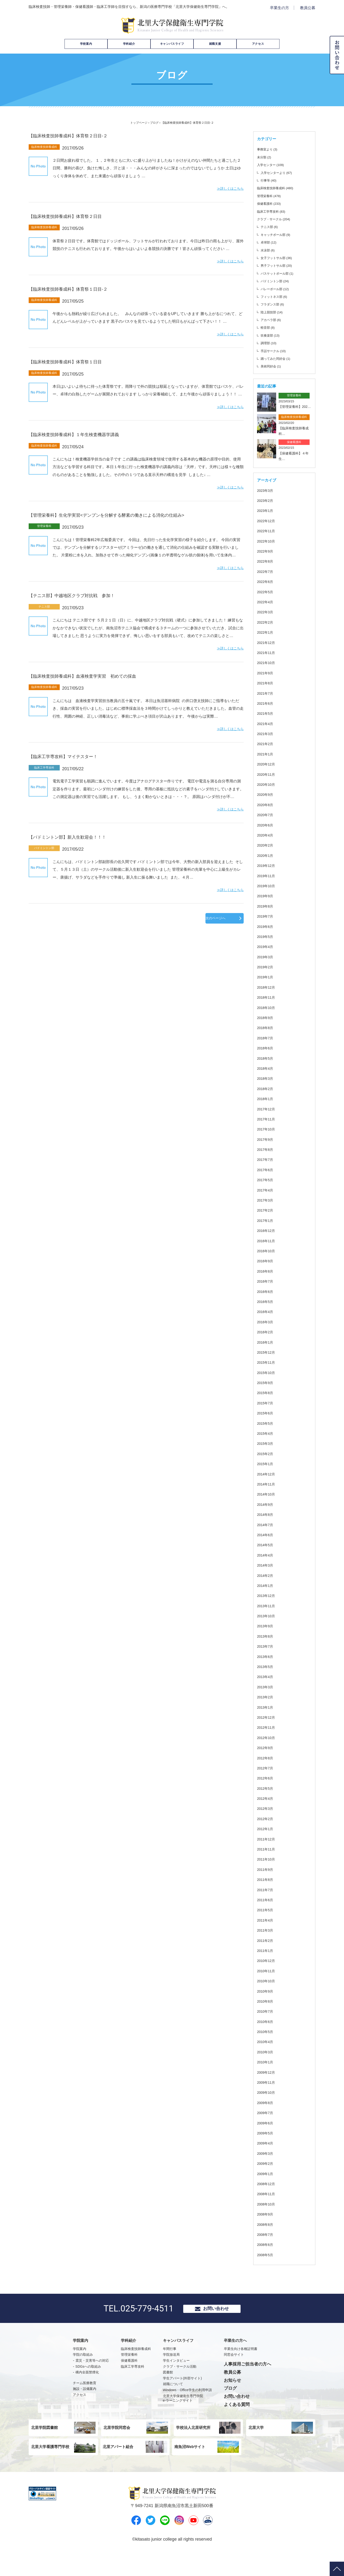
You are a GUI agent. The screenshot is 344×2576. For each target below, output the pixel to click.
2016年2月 (266, 1354)
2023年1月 (266, 533)
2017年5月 (266, 1202)
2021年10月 (267, 685)
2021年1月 (266, 776)
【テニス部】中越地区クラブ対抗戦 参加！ (87, 595)
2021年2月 (266, 766)
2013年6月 (266, 1679)
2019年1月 (266, 999)
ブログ (154, 122)
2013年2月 (266, 1719)
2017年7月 (266, 1182)
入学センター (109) (275, 164)
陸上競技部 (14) (276, 312)
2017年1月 (266, 1243)
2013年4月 (266, 1699)
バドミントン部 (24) (280, 280)
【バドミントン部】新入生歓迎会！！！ (81, 836)
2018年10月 (267, 1030)
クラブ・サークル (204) (280, 218)
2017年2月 (266, 1233)
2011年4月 (266, 1942)
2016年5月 (266, 1324)
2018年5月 (266, 1081)
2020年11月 (267, 797)
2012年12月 (267, 1740)
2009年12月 (267, 2095)
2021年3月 (266, 756)
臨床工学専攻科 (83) (276, 211)
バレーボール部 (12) (280, 288)
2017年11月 (267, 1141)
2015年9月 (266, 1405)
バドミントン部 (44, 849)
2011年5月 (266, 1932)
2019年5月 (266, 959)
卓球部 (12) (271, 242)
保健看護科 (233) (273, 203)
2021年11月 (267, 675)
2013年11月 (267, 1628)
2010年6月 (266, 2044)
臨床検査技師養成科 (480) (282, 187)
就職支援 (215, 43)
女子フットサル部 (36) (282, 257)
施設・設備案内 (84, 2413)
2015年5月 (266, 1446)
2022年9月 (266, 573)
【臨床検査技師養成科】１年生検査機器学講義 (89, 434)
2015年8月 (266, 1415)
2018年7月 (266, 1060)
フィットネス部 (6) (279, 296)
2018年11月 (267, 1020)
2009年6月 (266, 2145)
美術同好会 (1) (275, 366)
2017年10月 (267, 1151)
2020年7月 (266, 837)
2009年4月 (266, 2166)
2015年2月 (266, 1476)
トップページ (138, 122)
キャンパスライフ (172, 43)
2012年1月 (266, 1851)
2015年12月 (267, 1375)
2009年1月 (266, 2196)
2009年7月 (266, 2135)
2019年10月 (267, 908)
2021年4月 (266, 746)
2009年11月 (267, 2105)
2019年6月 (266, 949)
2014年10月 (267, 1517)
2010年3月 (266, 2074)
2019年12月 (267, 888)
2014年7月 (266, 1547)
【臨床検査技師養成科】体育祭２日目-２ (81, 135)
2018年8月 (266, 1050)
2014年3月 (266, 1587)
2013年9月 (266, 1648)
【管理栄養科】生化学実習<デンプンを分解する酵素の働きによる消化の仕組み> (134, 514)
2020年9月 (266, 817)
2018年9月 (266, 1040)
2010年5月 (266, 2054)
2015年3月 (266, 1466)
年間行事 (169, 2373)
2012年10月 (267, 1760)
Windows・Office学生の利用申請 (187, 2414)
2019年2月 (266, 989)
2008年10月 (267, 2226)
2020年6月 (266, 847)
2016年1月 (266, 1365)
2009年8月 (266, 2125)
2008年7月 (266, 2257)
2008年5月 (266, 2277)
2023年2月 (266, 523)
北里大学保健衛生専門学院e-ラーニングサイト (183, 2422)
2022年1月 (266, 655)
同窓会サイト (234, 2379)
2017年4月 (266, 1212)
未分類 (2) (266, 157)
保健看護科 (129, 2385)
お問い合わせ (216, 2332)
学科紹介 (129, 43)
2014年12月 (267, 1496)
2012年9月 (266, 1770)
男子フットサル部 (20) (282, 265)
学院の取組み (83, 2379)
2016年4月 (266, 1334)
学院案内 (79, 2373)
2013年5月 (266, 1689)
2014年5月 (266, 1567)
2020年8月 (266, 827)
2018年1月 (266, 1121)
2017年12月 (267, 1131)
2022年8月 (266, 584)
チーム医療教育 (84, 2407)
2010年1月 (266, 2084)
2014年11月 (267, 1506)
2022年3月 (266, 634)
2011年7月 (266, 1912)
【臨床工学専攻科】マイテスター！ (75, 756)
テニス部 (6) (272, 226)
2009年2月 (266, 2186)
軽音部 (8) (270, 327)
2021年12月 (267, 665)
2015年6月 (266, 1435)
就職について (173, 2408)
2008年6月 (266, 2267)
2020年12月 (267, 786)
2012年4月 (266, 1821)
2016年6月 (266, 1314)
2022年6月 (266, 604)
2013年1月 (266, 1730)
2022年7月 (266, 594)
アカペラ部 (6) (275, 319)
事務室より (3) (271, 149)
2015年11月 (267, 1385)
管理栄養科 (44, 527)
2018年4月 (266, 1091)
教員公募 (307, 8)
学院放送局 (171, 2379)
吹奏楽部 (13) (274, 335)
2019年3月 (266, 979)
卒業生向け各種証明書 (240, 2373)
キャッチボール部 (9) (281, 234)
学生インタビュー (176, 2385)
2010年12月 (267, 1983)
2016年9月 (266, 1283)
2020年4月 (266, 857)
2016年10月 (267, 1273)
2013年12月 (267, 1618)
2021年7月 (266, 716)
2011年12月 (267, 1861)
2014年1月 (266, 1608)
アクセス (258, 43)
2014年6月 (266, 1557)
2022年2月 (266, 645)
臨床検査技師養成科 (44, 148)
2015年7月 (266, 1425)
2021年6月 (266, 726)
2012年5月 (266, 1811)
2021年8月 (266, 705)
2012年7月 (266, 1790)
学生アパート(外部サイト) (182, 2402)
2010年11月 (267, 1993)
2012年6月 (266, 1800)
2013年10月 (267, 1638)
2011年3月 (266, 1952)
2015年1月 (266, 1486)
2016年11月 (267, 1263)
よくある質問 (237, 2428)
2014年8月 (266, 1537)
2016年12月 (267, 1253)
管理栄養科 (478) (273, 195)
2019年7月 (266, 938)
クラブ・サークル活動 (179, 2391)
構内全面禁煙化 (87, 2397)
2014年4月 (266, 1577)
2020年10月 (267, 807)
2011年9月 (266, 1892)
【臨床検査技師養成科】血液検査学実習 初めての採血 (101, 675)
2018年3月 (266, 1101)
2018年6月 (266, 1070)
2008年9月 (266, 2236)
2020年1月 (266, 878)
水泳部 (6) (270, 250)
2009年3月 (266, 2176)
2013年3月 (266, 1709)
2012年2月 (266, 1841)
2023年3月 (266, 513)
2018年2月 (266, 1111)
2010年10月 (267, 2003)
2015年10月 (267, 1395)
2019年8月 (266, 928)
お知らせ (232, 2404)
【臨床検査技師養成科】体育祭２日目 (77, 216)
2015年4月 (266, 1456)
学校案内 (86, 43)
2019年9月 (266, 918)
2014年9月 (266, 1527)
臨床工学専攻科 (44, 768)
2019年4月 (266, 969)
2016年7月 (266, 1304)
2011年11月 (267, 1871)
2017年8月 (266, 1172)
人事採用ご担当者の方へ (247, 2388)
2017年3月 (266, 1222)
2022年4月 (266, 624)
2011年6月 (266, 1922)
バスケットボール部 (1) (283, 273)
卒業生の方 (279, 8)
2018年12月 (267, 1010)
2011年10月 (267, 1882)
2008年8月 (266, 2247)
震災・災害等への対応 (92, 2385)
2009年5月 (266, 2155)
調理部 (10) (271, 342)
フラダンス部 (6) (277, 304)
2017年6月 (266, 1192)
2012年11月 (267, 1750)
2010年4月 (266, 2064)
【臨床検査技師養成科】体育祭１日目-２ (81, 288)
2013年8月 (266, 1658)
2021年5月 (266, 736)
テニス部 (44, 607)
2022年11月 (267, 553)
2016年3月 (266, 1344)
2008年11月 (267, 2216)
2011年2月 (266, 1963)
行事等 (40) (271, 180)
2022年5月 (266, 614)
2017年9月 (266, 1162)
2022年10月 (267, 563)
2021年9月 (266, 695)
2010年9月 (266, 2013)
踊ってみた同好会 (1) (281, 358)
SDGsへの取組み (88, 2391)
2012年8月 (266, 1780)
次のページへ (223, 919)
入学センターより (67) (282, 172)
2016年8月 (266, 1293)
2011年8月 (266, 1902)
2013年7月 (266, 1669)
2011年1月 (266, 1973)
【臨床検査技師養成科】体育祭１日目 (77, 361)
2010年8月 (266, 2024)
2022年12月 (267, 543)
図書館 (168, 2397)
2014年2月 (266, 1598)
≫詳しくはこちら (228, 188)
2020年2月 (266, 868)
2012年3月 (266, 1831)
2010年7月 (266, 2034)
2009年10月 (267, 2115)
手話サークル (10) (278, 350)
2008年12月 (267, 2206)
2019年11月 (267, 898)
